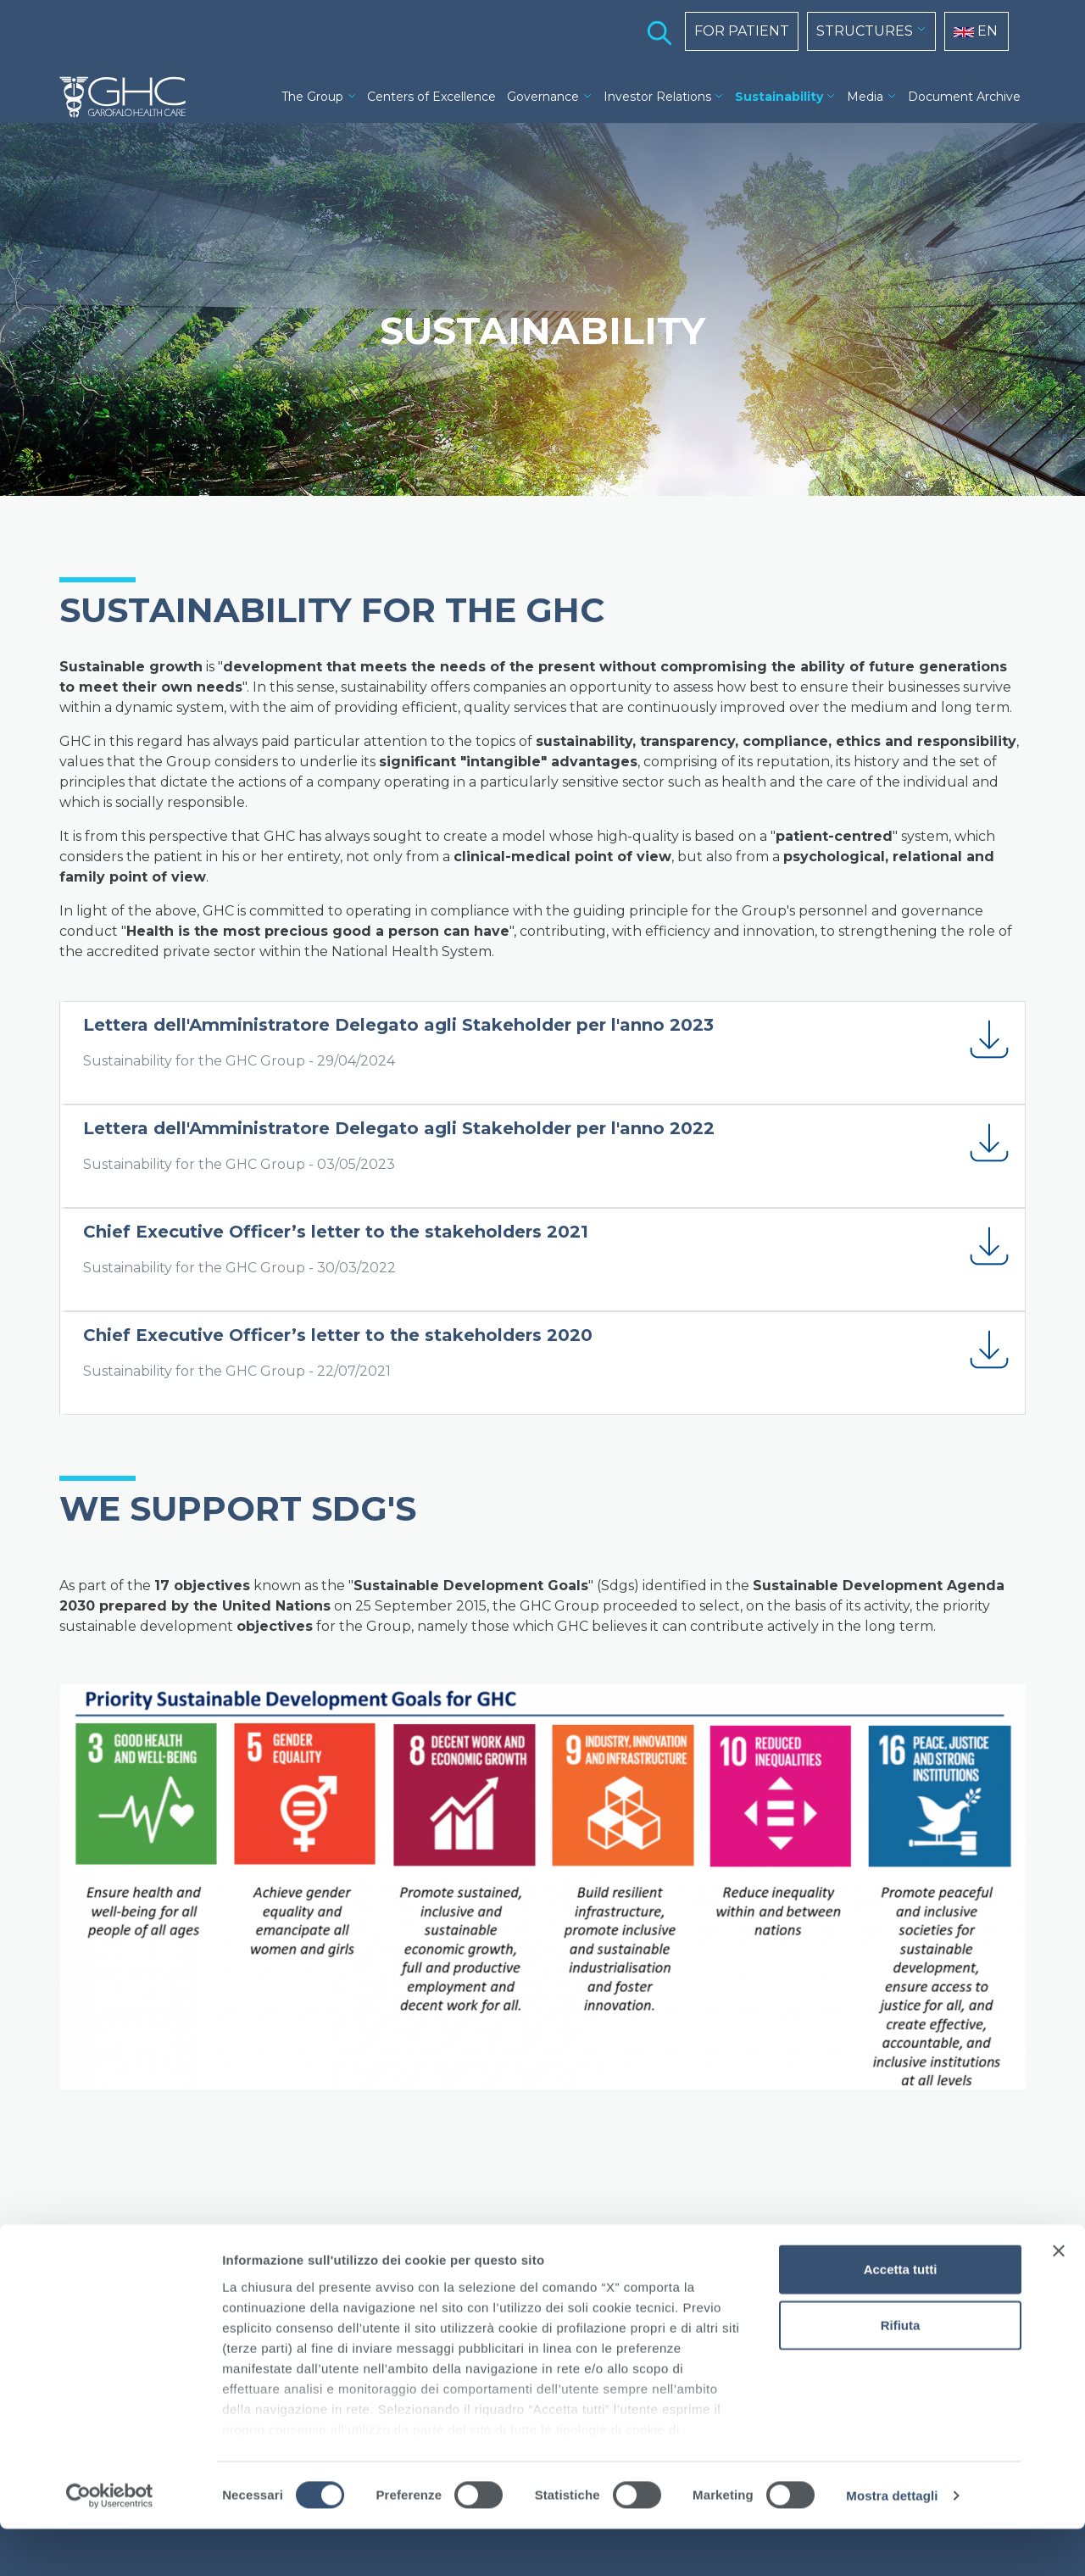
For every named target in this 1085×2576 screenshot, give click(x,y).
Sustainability (779, 96)
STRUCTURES (864, 31)
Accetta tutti (901, 2317)
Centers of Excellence (431, 96)
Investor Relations (657, 96)
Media (865, 96)
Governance (543, 96)
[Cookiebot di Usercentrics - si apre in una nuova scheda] (110, 2543)
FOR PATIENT (741, 31)
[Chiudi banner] (1059, 2299)
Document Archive (964, 96)
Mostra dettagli (892, 2542)
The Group (312, 96)
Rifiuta (901, 2372)
